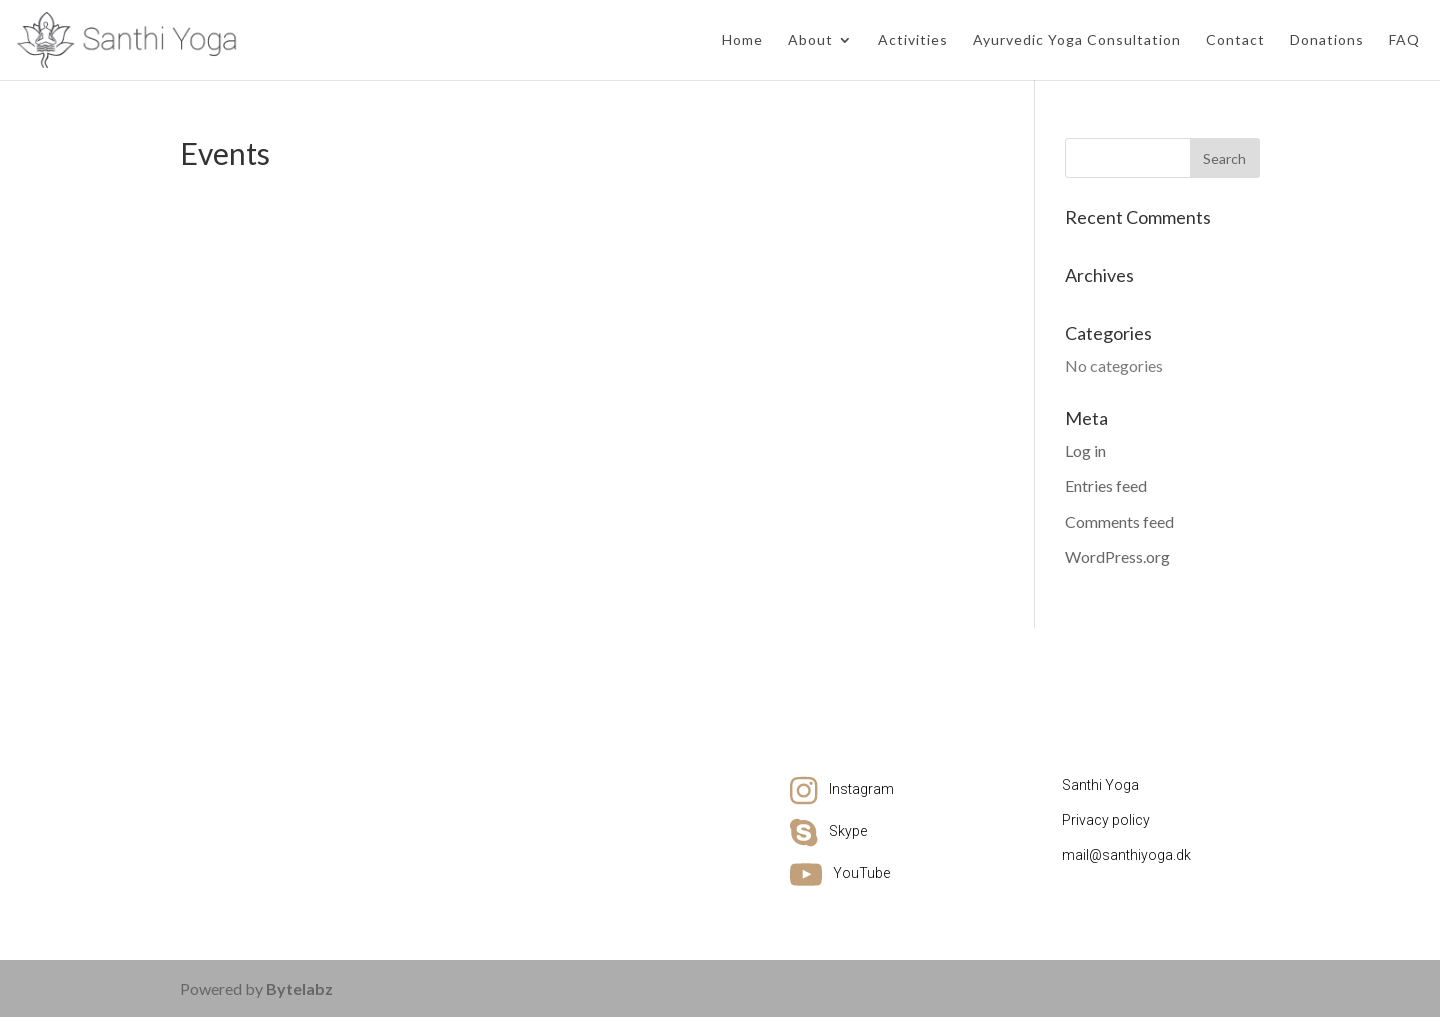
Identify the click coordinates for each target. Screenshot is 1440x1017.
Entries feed (1106, 485)
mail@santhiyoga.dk (1126, 855)
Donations (1327, 40)
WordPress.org (1117, 556)
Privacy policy (1106, 820)
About (810, 40)
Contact (1235, 40)
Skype (848, 831)
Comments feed (1119, 521)
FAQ (1404, 40)
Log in (1085, 450)
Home (742, 40)
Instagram (861, 789)
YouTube (861, 873)
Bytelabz (299, 988)
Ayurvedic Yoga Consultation (1077, 40)
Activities (913, 40)
